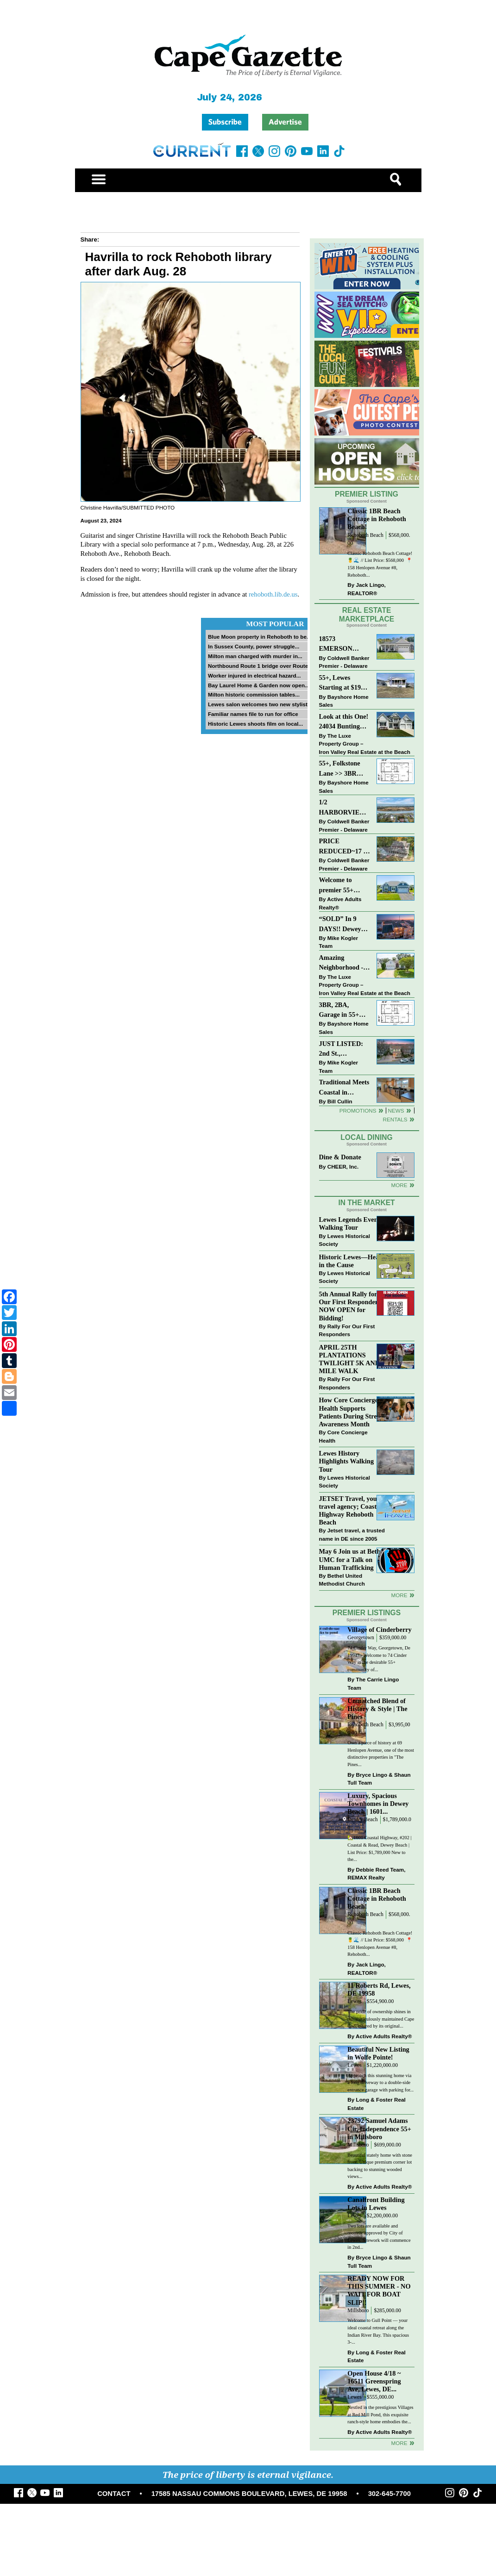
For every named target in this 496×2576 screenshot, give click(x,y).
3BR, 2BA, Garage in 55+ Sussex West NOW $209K (339, 1010)
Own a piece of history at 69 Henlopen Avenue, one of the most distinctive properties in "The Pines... (380, 1753)
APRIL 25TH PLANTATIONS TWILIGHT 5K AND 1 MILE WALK (352, 1359)
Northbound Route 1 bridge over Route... (260, 666)
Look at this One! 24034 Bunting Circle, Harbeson (344, 722)
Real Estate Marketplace (367, 614)
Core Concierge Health (343, 1436)
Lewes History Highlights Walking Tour (346, 1461)
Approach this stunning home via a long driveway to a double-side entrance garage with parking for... (380, 2082)
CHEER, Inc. (343, 1167)
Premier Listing (366, 494)
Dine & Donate (340, 1157)
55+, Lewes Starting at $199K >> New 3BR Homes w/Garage (344, 683)
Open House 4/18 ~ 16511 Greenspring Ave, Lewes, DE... (374, 2381)
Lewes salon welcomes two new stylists (259, 704)
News (396, 1111)
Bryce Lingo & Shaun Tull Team (378, 1779)
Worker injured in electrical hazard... (254, 675)
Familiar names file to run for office (253, 714)
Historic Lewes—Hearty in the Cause (353, 1261)
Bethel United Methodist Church (342, 1580)
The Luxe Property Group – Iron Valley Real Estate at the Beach (364, 744)
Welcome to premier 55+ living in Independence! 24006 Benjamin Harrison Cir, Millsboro (342, 885)
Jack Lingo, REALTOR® (366, 589)
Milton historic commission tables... (254, 694)
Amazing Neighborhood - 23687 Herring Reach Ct (341, 963)
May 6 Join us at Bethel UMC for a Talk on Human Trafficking (352, 1559)
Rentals (395, 1119)
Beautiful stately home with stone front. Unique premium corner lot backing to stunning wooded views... (379, 2166)
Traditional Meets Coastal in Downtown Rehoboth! (344, 1087)
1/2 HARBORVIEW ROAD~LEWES (342, 807)
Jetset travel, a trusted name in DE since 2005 (352, 1534)
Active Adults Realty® (340, 903)
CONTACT (113, 2493)
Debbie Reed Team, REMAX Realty (376, 1874)
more (399, 1595)
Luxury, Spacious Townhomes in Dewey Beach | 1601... (377, 1803)
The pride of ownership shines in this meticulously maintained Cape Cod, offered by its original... (380, 2018)
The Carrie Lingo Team (373, 1683)
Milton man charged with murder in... (255, 656)
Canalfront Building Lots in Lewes (375, 2203)
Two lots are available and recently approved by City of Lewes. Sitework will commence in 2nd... (378, 2236)
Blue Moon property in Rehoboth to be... (259, 637)
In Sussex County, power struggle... (253, 646)
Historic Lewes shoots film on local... (255, 724)
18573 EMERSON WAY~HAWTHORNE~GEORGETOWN (344, 644)
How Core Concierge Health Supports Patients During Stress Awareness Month (350, 1411)
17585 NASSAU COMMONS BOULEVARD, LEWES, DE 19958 (249, 2493)
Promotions (358, 1111)
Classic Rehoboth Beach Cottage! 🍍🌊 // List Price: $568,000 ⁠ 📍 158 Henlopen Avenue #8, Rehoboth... (379, 564)
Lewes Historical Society (344, 1240)
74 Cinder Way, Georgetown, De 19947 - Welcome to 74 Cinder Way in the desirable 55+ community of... (378, 1658)
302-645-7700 (389, 2493)
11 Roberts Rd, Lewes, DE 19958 (378, 1989)
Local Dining (366, 1137)
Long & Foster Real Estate (376, 2104)
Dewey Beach (362, 1820)
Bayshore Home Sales (344, 701)
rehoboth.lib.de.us (273, 594)
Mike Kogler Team (338, 942)
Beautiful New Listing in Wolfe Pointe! (378, 2053)
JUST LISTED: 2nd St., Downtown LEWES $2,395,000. (341, 1049)
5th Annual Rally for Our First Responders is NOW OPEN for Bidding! (353, 1305)
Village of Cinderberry (379, 1629)
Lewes (354, 2001)
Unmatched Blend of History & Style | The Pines (377, 1708)
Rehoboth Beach (365, 535)
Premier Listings (367, 1613)
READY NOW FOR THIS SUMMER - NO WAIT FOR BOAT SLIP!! (378, 2290)
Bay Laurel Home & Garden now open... (258, 685)
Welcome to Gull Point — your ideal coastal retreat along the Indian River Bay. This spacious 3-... (378, 2331)
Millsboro (358, 2145)
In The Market (366, 1203)
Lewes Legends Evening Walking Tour (353, 1223)
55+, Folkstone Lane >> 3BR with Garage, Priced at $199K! (343, 768)
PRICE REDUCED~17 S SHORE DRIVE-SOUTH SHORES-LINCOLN (343, 846)
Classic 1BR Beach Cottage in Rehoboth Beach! (376, 518)
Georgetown (360, 1638)
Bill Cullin (339, 1101)
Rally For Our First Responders (347, 1330)
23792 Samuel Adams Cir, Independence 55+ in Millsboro (379, 2128)
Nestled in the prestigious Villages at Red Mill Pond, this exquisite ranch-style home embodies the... (380, 2414)
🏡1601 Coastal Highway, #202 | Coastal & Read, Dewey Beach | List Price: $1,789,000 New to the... (379, 1848)
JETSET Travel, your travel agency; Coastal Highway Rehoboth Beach (350, 1510)
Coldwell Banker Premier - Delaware (344, 662)
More (399, 1185)
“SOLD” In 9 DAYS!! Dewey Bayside (340, 924)
